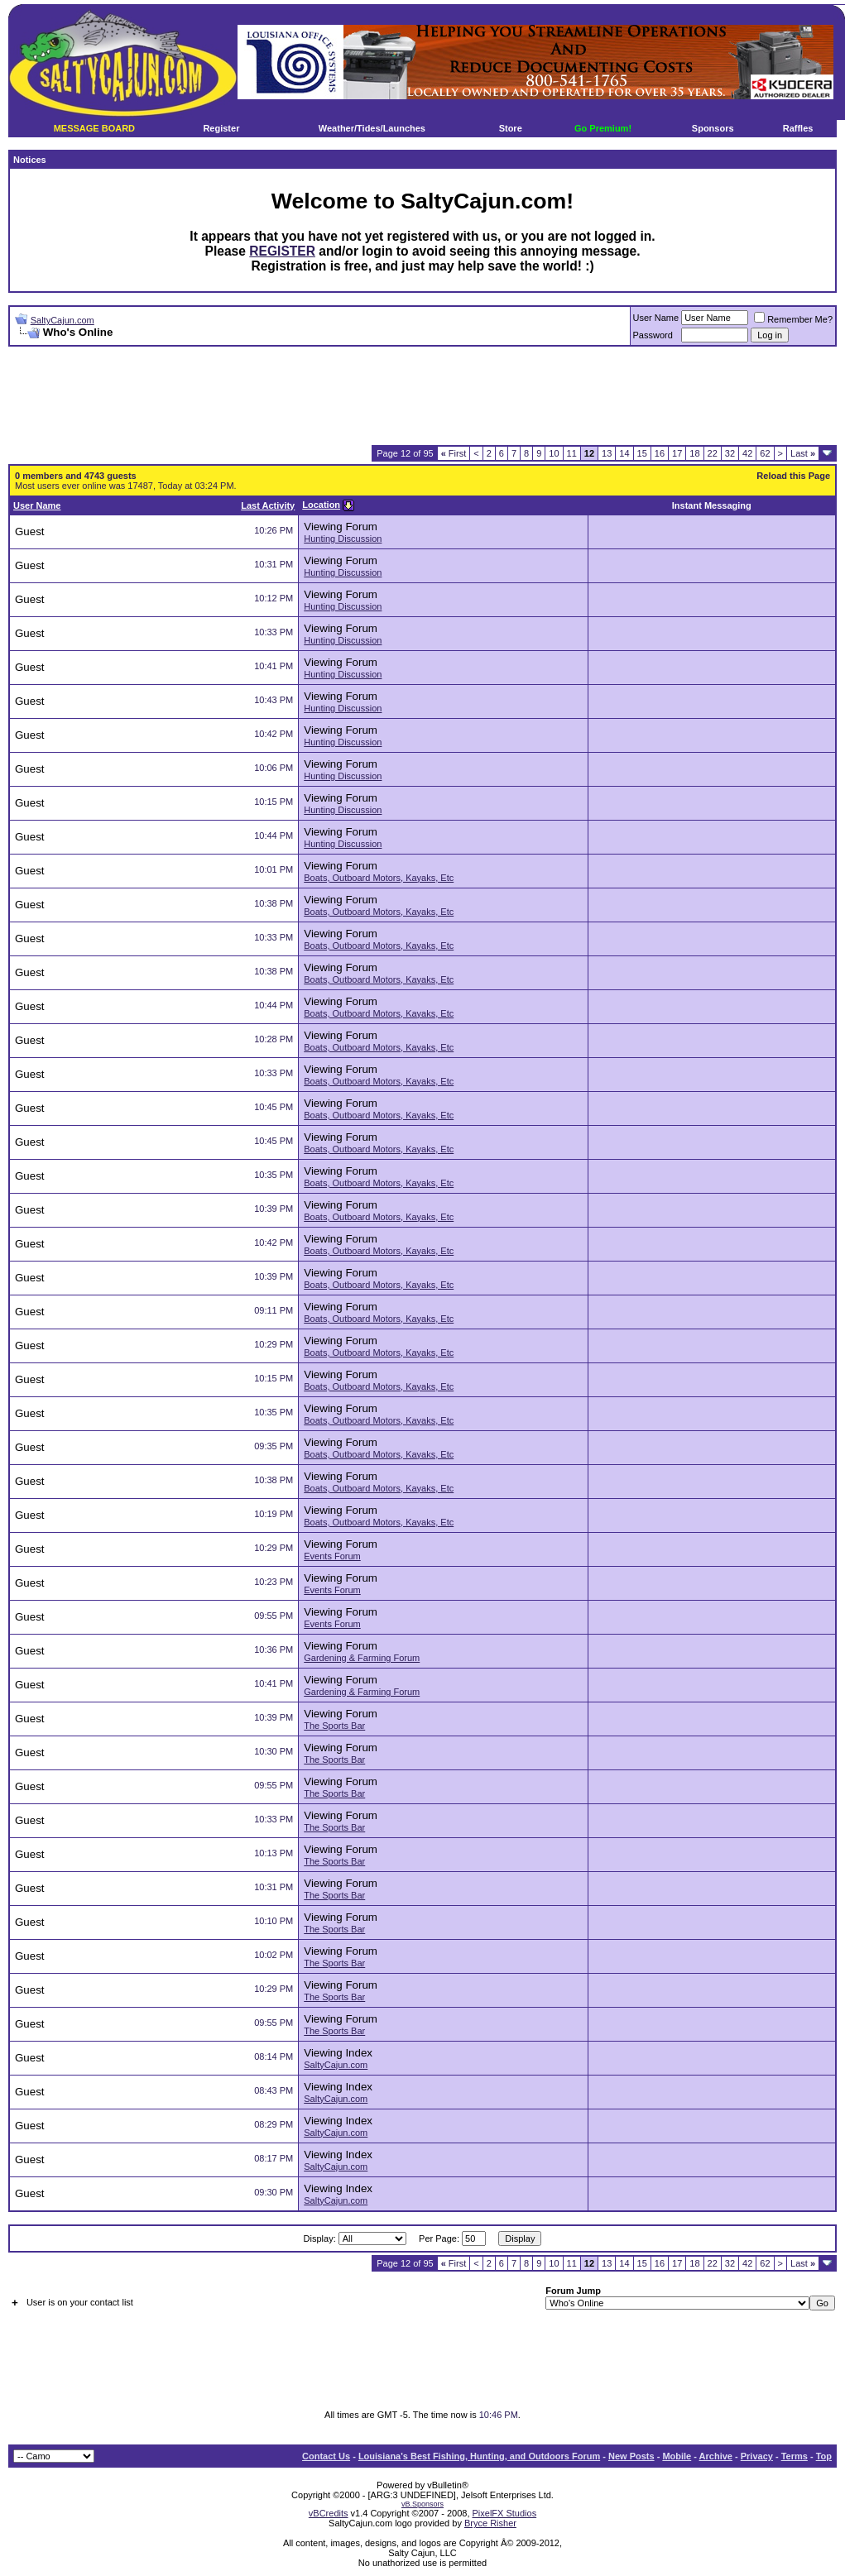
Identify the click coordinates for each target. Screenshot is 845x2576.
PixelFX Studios (505, 2513)
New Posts (631, 2456)
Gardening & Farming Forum (362, 1658)
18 (694, 453)
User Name (656, 318)
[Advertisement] (423, 396)
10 (554, 453)
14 (624, 453)
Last (802, 453)
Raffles (798, 128)
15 (642, 453)
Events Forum (332, 1556)
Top (824, 2456)
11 (572, 453)
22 (713, 453)
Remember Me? (793, 319)
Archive (715, 2456)
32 (730, 453)
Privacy (757, 2456)
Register (221, 128)
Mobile (676, 2456)
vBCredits (328, 2513)
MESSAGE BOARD (94, 128)
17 (677, 453)
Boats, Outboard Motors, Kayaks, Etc (379, 878)
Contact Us (326, 2456)
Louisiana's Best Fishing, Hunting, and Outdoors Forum (479, 2456)
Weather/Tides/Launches (372, 128)
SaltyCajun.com (62, 320)
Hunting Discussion (343, 538)
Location (321, 505)
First (454, 453)
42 (747, 453)
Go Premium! (602, 128)
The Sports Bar (334, 1726)
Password (653, 335)
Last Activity (268, 505)
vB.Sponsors (422, 2504)
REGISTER (282, 251)
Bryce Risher (490, 2523)
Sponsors (713, 128)
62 (765, 453)
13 (607, 453)
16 (660, 453)
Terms (794, 2456)
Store (510, 128)
